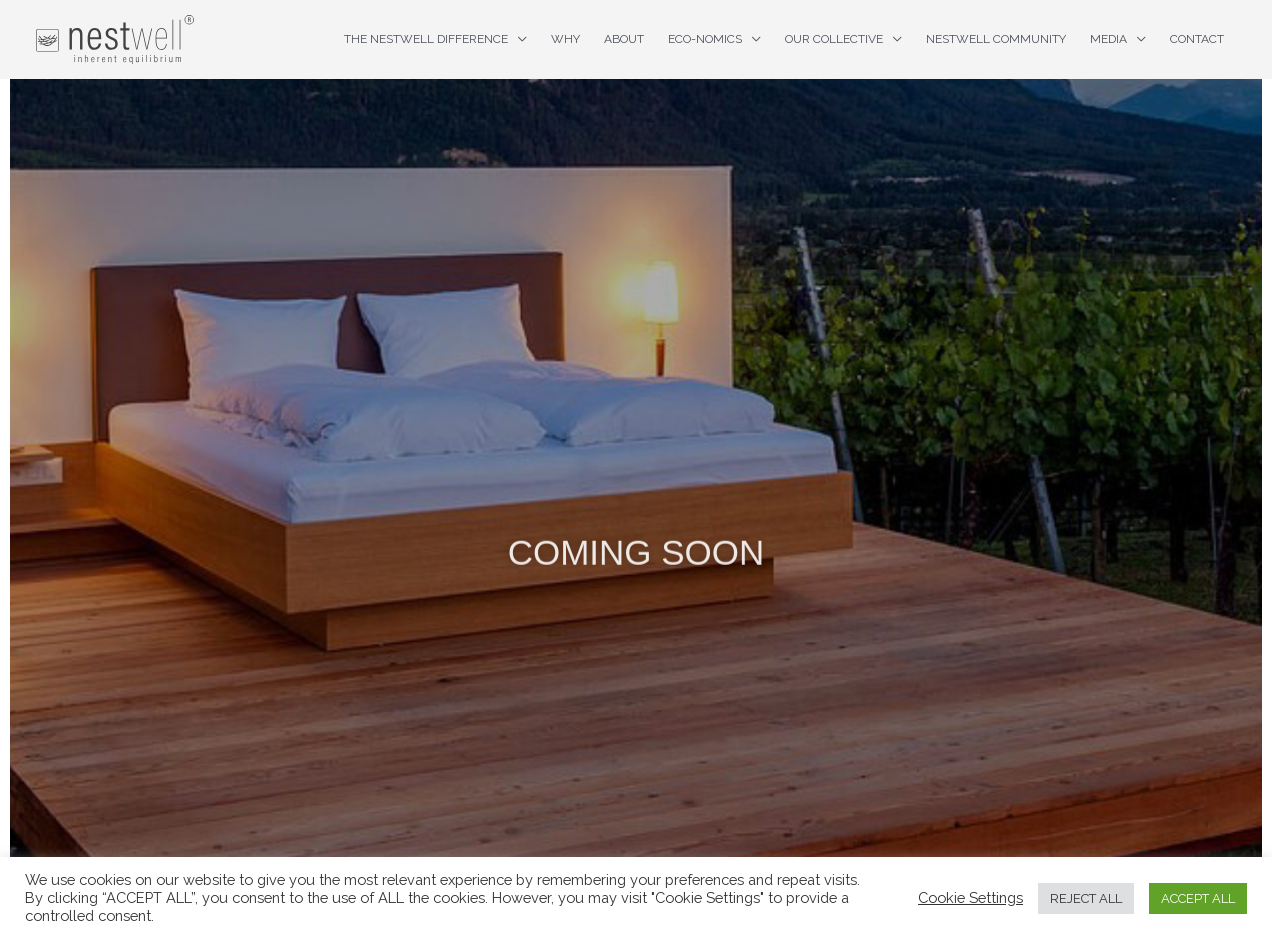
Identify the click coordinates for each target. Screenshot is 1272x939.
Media (1108, 39)
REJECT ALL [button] (1086, 898)
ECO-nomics (705, 39)
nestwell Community (996, 39)
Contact (1197, 39)
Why (565, 39)
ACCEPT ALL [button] (1198, 898)
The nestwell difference (426, 39)
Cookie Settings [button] (970, 897)
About (624, 39)
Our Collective (834, 39)
